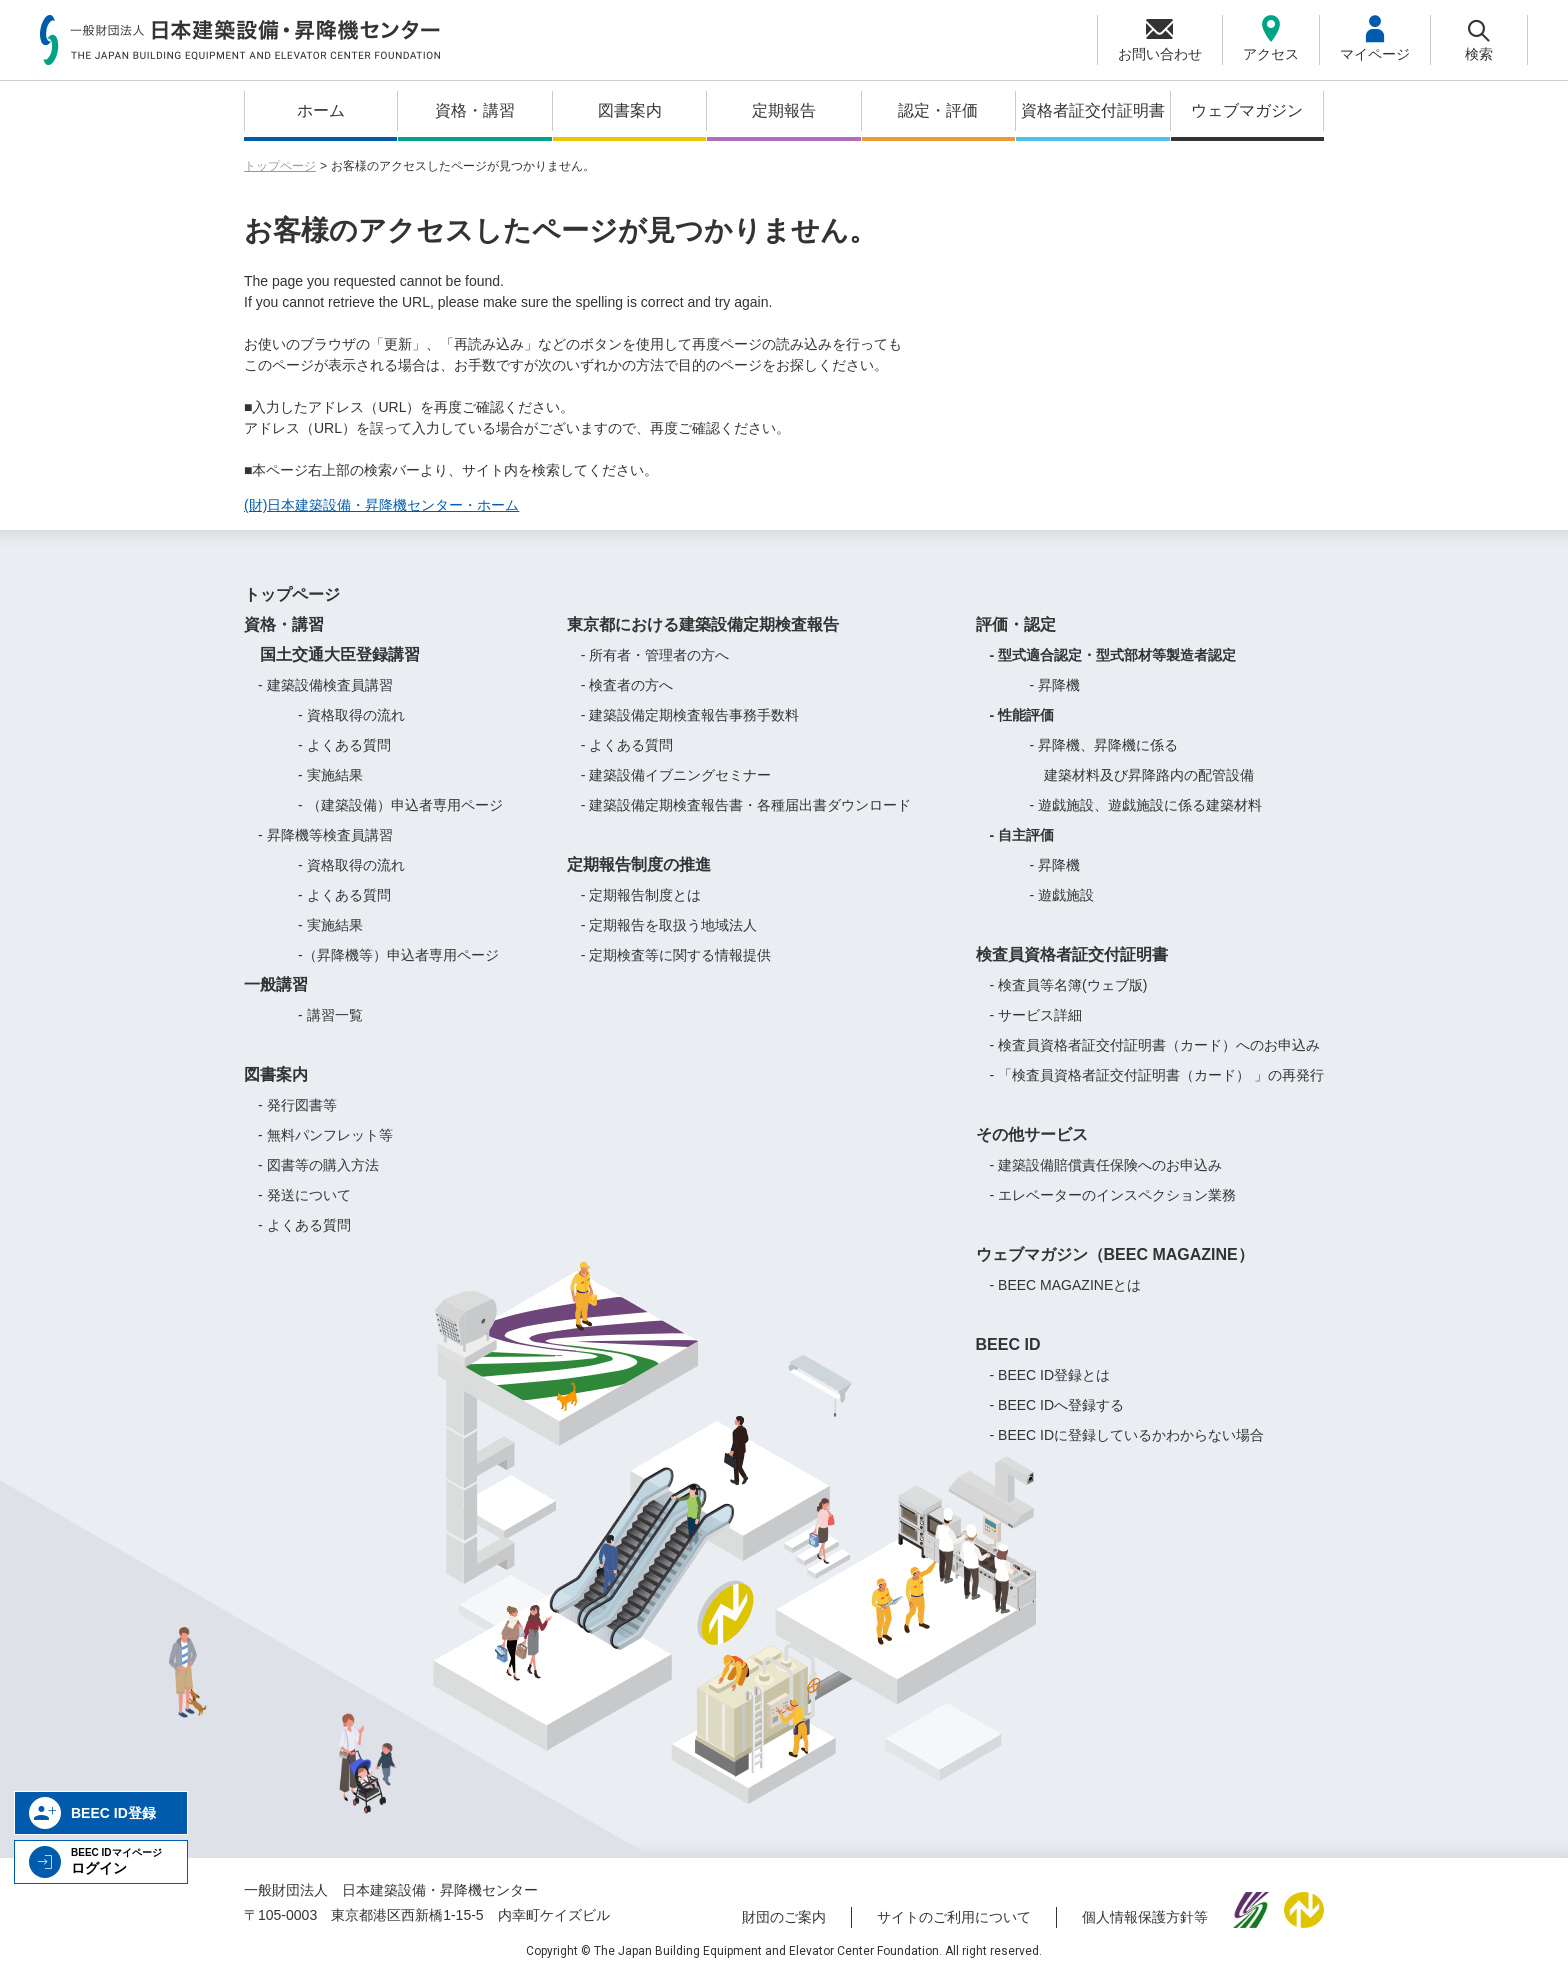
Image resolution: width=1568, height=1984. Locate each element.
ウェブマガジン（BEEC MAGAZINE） (1115, 1254)
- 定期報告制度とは (641, 895)
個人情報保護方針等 (1145, 1917)
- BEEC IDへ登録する (1057, 1405)
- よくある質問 (344, 745)
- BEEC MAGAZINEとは (1066, 1285)
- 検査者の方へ (627, 685)
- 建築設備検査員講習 (325, 685)
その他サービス (1032, 1134)
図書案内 (630, 110)
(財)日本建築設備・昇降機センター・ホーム (381, 505)
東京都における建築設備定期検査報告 (703, 624)
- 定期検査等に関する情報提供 (676, 955)
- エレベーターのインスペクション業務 (1113, 1195)
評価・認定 (1016, 624)
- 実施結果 (330, 775)
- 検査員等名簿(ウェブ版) (1069, 985)
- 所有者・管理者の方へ (655, 655)
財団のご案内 (784, 1917)
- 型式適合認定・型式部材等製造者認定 (1113, 655)
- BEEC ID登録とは (1050, 1375)
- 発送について (304, 1195)
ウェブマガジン (1247, 110)
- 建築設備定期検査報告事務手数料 (690, 715)
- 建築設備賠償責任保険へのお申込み (1106, 1165)
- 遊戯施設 (1062, 895)
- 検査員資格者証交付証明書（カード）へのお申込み (1155, 1045)
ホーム (321, 110)
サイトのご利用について (954, 1917)
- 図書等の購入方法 (318, 1165)
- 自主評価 (1022, 835)
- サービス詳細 (1036, 1015)
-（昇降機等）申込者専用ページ (398, 955)
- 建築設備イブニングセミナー (676, 775)
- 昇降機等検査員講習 (325, 835)
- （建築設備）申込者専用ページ (400, 805)
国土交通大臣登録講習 (332, 654)
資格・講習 (475, 110)
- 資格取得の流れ (351, 715)
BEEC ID (1008, 1344)
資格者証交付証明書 (1093, 110)
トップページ (280, 166)
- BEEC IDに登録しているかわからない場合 (1127, 1435)
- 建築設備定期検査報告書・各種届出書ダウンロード (746, 805)
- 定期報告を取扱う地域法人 (669, 925)
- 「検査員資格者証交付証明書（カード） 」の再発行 (1157, 1075)
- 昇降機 (1055, 685)
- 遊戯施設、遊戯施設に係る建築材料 (1146, 805)
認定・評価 (938, 110)
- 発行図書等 (297, 1105)
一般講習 (276, 984)
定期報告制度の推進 (639, 864)
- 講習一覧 (330, 1015)
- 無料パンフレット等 (325, 1135)
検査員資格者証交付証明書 (1072, 954)
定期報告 (784, 110)
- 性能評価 (1022, 715)
